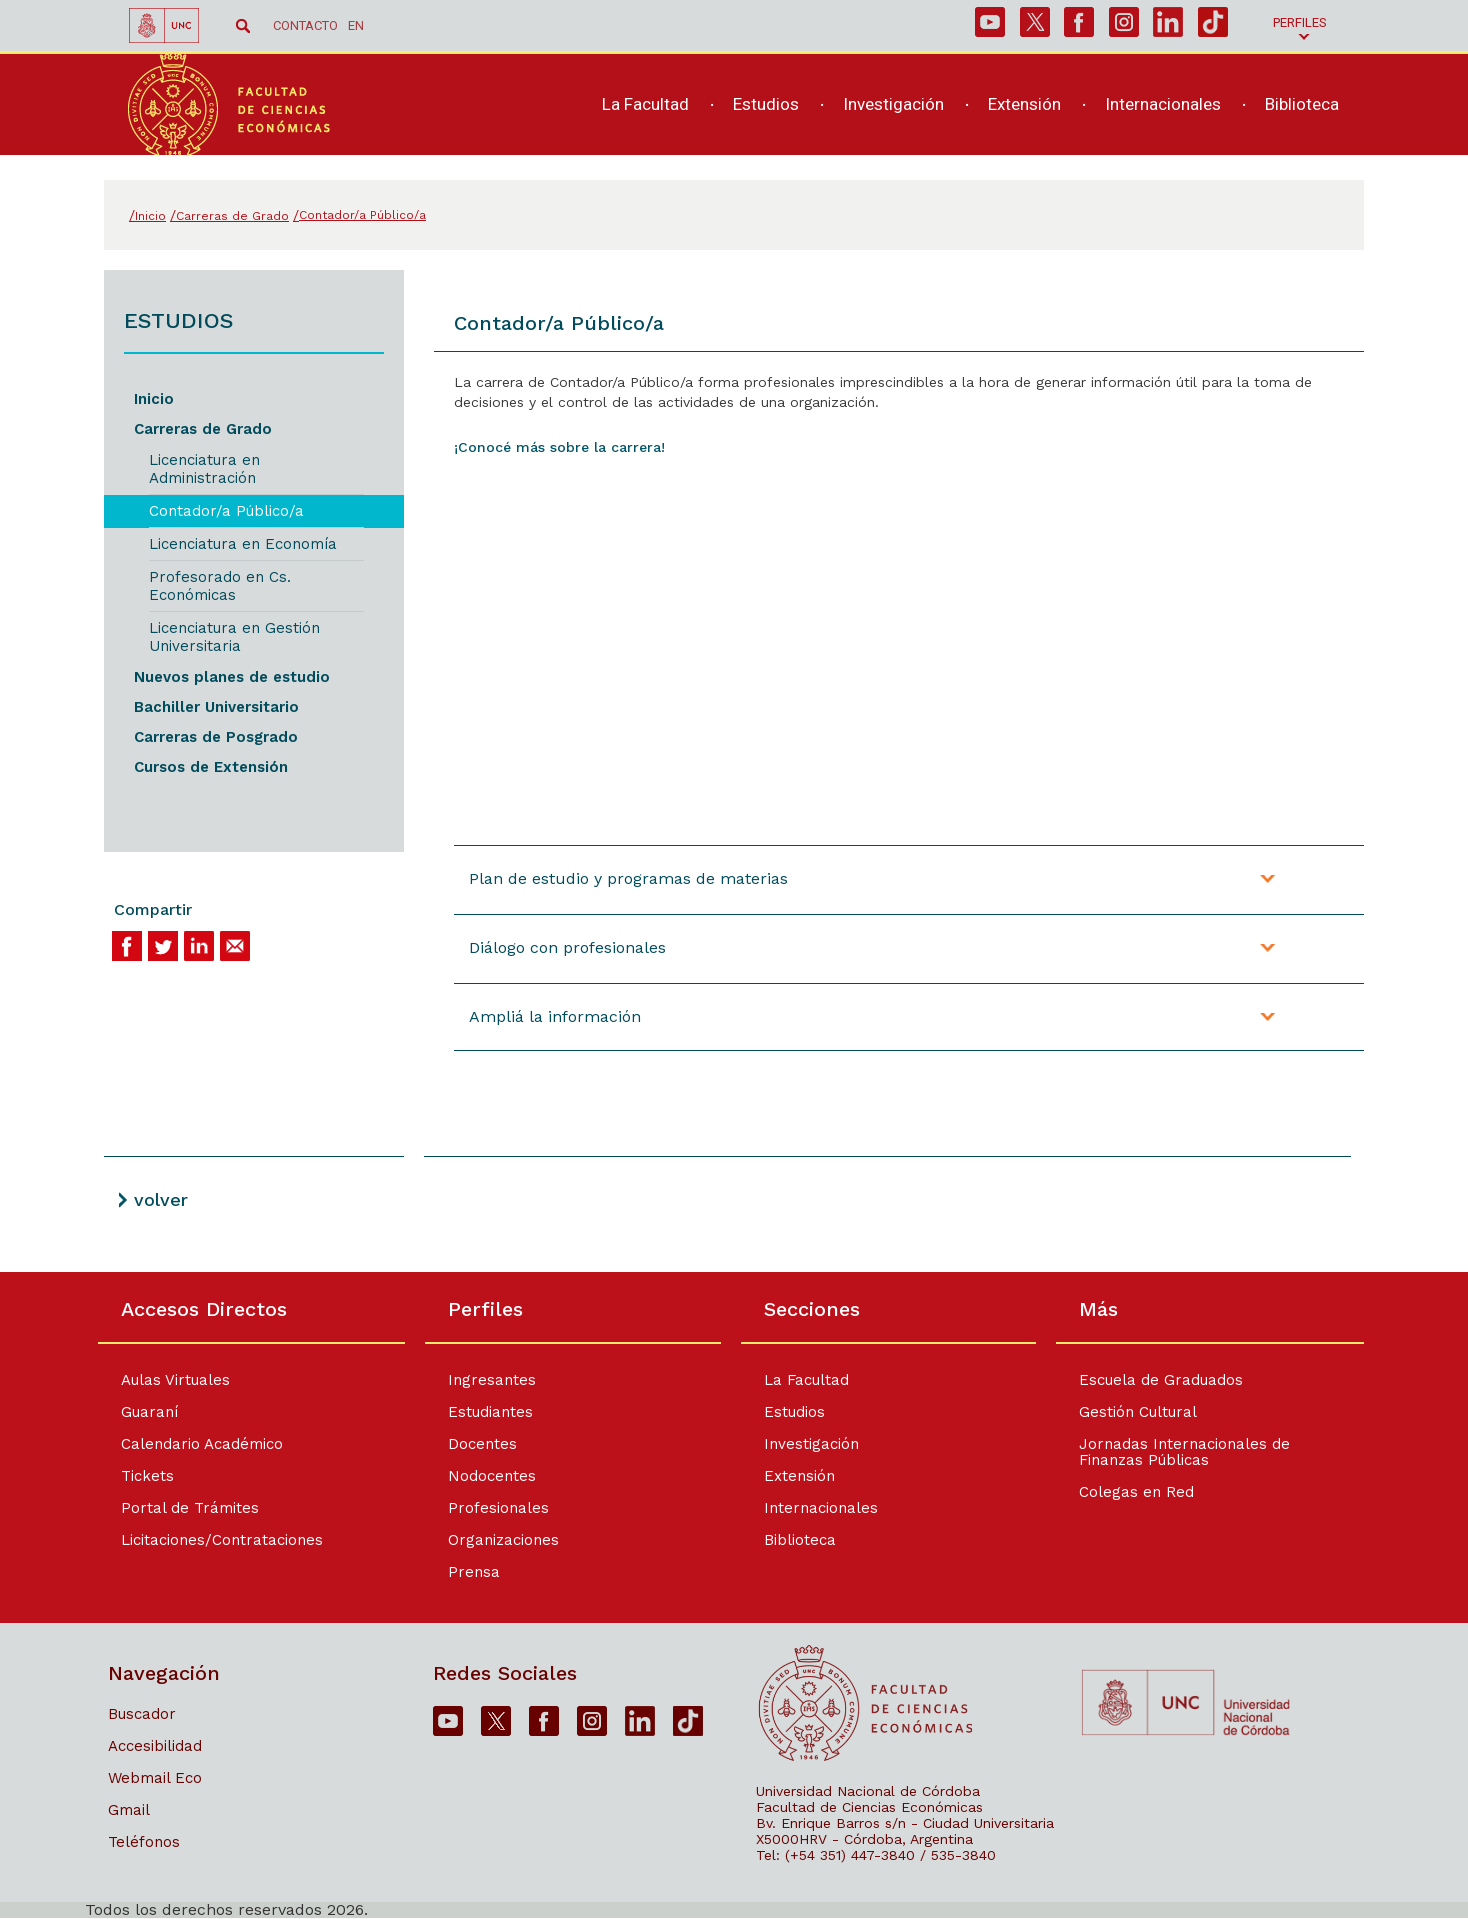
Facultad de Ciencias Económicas (869, 1807)
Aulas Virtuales (175, 1380)
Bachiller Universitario (216, 707)
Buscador (142, 1714)
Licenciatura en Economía (243, 544)
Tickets (147, 1476)
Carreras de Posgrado (216, 737)
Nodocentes (486, 1476)
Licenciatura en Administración (204, 469)
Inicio (154, 399)
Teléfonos (144, 1842)
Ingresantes (486, 1380)
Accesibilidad (155, 1746)
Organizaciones (497, 1540)
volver (161, 1199)
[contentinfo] (734, 1595)
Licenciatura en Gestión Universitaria (234, 637)
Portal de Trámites (190, 1508)
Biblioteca (800, 1540)
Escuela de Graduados (1167, 1380)
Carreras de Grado (203, 429)
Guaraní (149, 1412)
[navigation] (959, 117)
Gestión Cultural (1144, 1412)
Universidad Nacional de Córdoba (868, 1791)
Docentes (476, 1444)
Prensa (468, 1572)
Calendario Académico (202, 1444)
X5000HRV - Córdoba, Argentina (864, 1839)
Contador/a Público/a (226, 511)
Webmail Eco (155, 1778)
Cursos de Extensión (211, 767)
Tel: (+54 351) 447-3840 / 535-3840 (876, 1855)
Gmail (129, 1810)
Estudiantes (484, 1412)
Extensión (799, 1476)
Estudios (794, 1412)
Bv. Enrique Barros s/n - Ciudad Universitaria (905, 1823)
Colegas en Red (1142, 1492)
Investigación (811, 1444)
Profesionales (492, 1508)
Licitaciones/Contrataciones (222, 1540)
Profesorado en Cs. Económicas (220, 586)
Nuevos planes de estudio (232, 677)
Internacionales (821, 1508)
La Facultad (806, 1380)
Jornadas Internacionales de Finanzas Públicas (1190, 1452)
